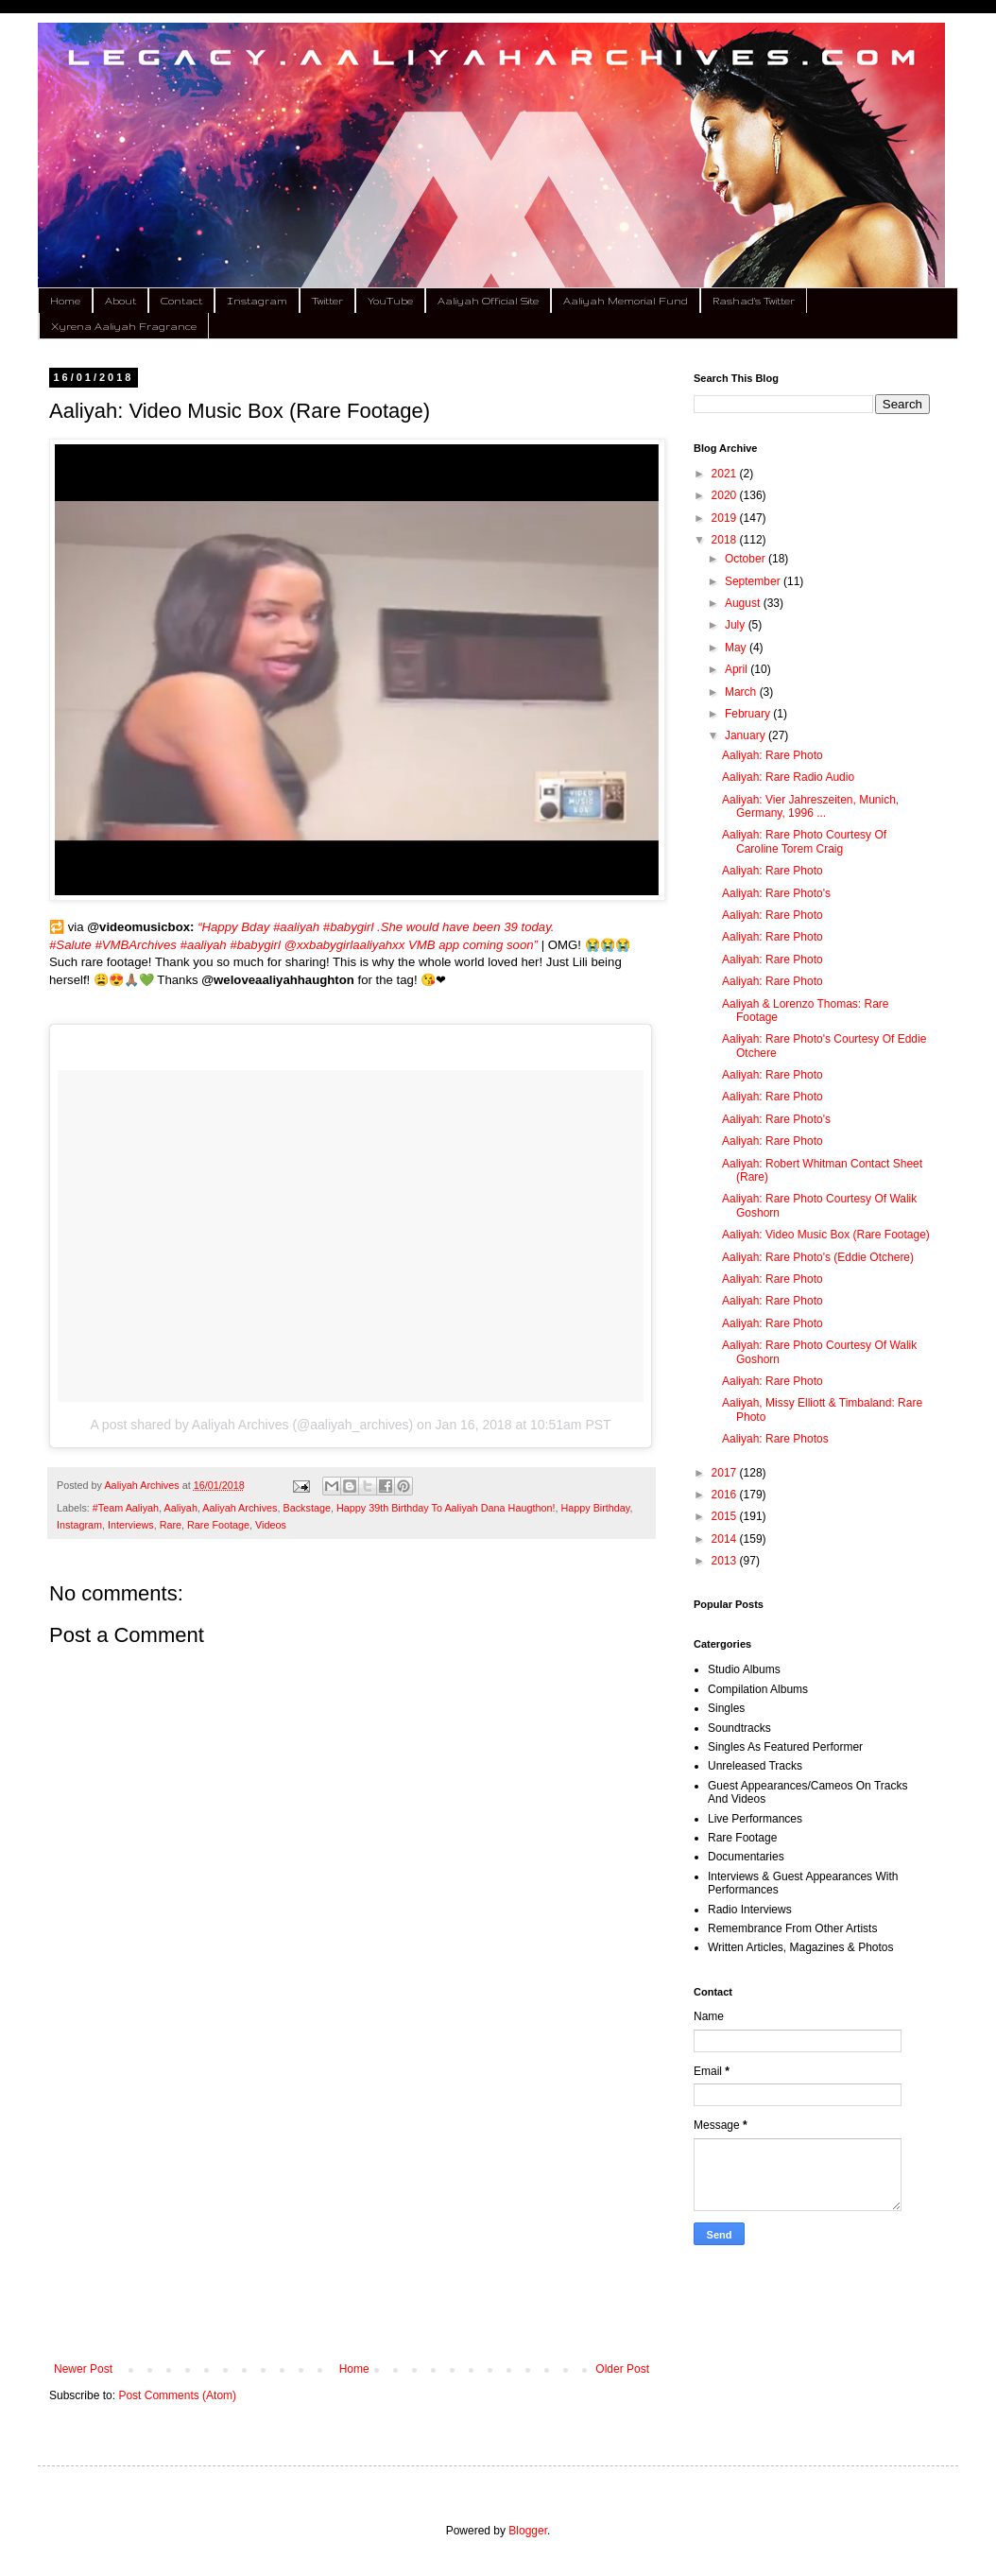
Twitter (327, 300)
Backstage (307, 1507)
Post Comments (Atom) (177, 2395)
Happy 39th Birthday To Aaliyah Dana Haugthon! (446, 1507)
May (737, 647)
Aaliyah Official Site (488, 300)
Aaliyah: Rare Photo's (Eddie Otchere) (818, 1257)
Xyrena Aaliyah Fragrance (124, 326)
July (736, 624)
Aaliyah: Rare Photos (775, 1438)
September (754, 581)
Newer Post (83, 2369)
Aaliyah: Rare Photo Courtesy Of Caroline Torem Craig (804, 841)
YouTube (390, 300)
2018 (726, 539)
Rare (170, 1524)
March (742, 692)
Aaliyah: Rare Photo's (776, 893)
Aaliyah (180, 1507)
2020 (726, 495)
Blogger (527, 2530)
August (744, 603)
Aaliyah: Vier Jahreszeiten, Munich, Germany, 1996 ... (810, 806)
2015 (726, 1516)
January (746, 735)
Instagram (257, 300)
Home (65, 300)
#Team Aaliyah (126, 1507)
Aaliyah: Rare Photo (772, 755)
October (746, 558)
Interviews (131, 1524)
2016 (726, 1494)
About (120, 300)
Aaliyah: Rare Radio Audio (788, 777)
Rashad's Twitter (754, 300)
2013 (726, 1560)
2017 (726, 1472)
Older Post (622, 2369)
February (749, 713)
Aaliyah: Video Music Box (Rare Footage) (826, 1234)
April (737, 669)
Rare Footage (218, 1524)
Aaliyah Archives (239, 1507)
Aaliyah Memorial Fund (625, 300)
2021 (726, 473)
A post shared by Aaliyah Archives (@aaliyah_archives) (251, 1424)
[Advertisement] (351, 2206)
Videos (270, 1524)
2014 (726, 1539)
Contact (181, 300)
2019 (726, 518)
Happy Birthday (594, 1507)
